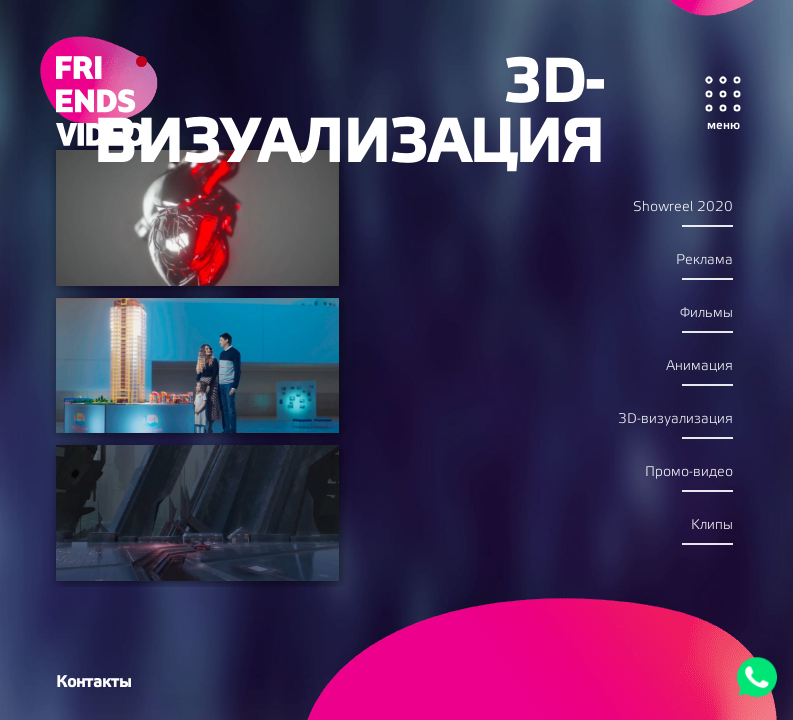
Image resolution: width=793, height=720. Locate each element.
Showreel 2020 (683, 207)
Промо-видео (689, 472)
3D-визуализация (675, 419)
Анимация (699, 366)
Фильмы (706, 313)
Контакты (93, 682)
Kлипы (712, 525)
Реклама (704, 260)
